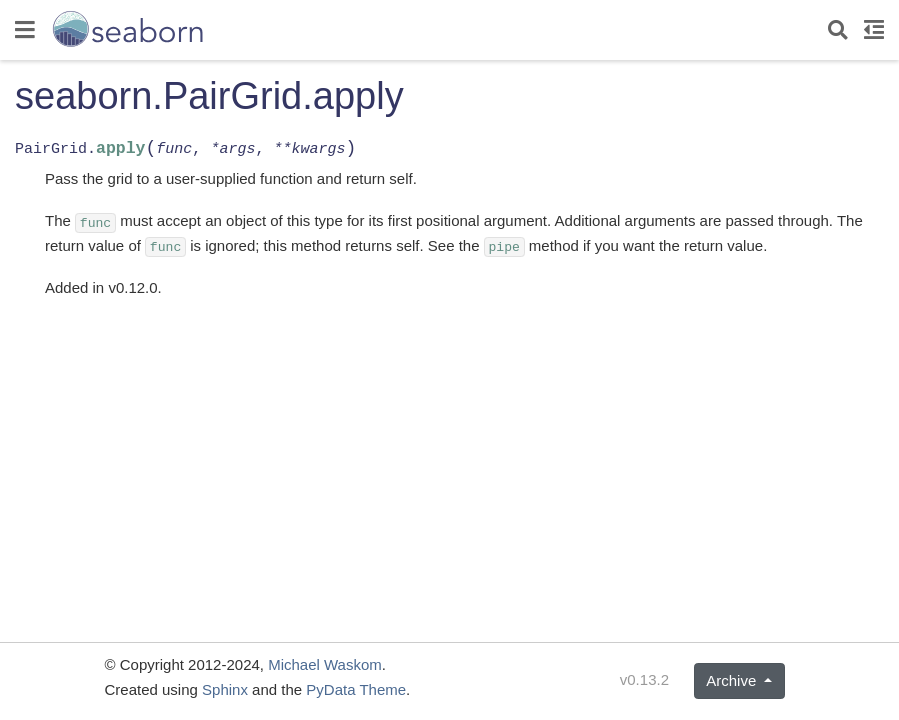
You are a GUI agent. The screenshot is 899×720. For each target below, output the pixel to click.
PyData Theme (356, 689)
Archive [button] (733, 680)
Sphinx (225, 689)
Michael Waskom (325, 664)
